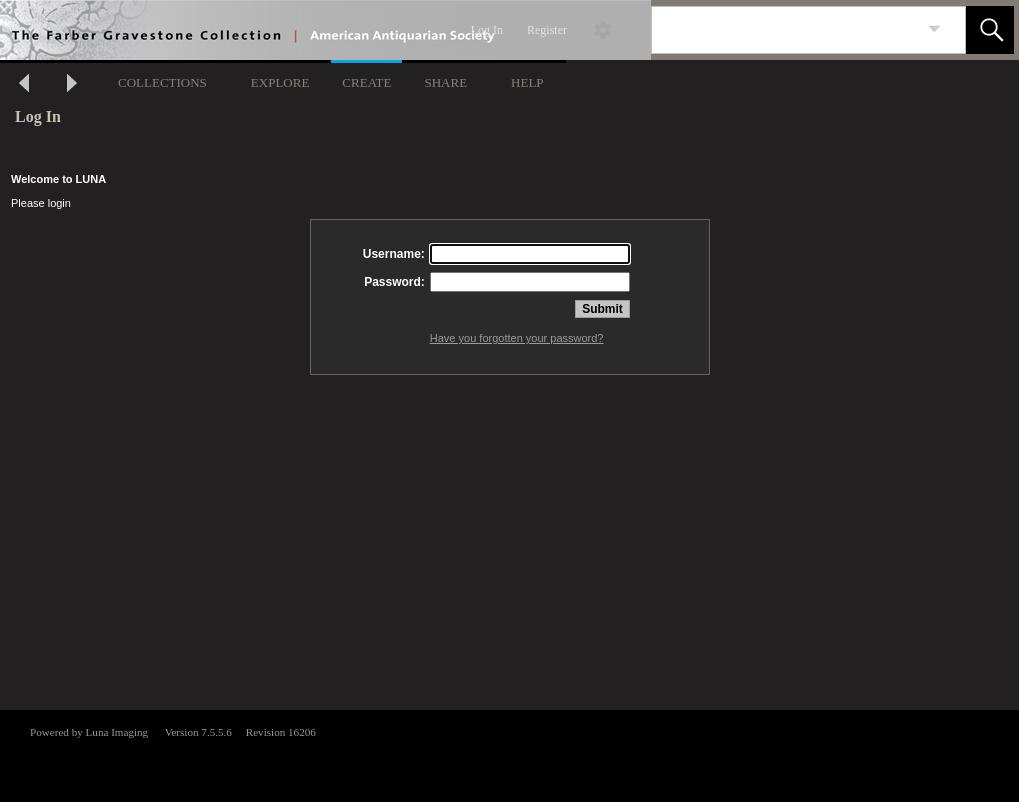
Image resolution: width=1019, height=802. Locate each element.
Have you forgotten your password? (517, 338)
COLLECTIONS (162, 82)
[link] (934, 29)
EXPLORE (280, 82)
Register (547, 30)
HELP (527, 82)
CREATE (366, 82)
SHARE (445, 82)
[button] (990, 30)
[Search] (785, 30)
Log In (487, 30)
